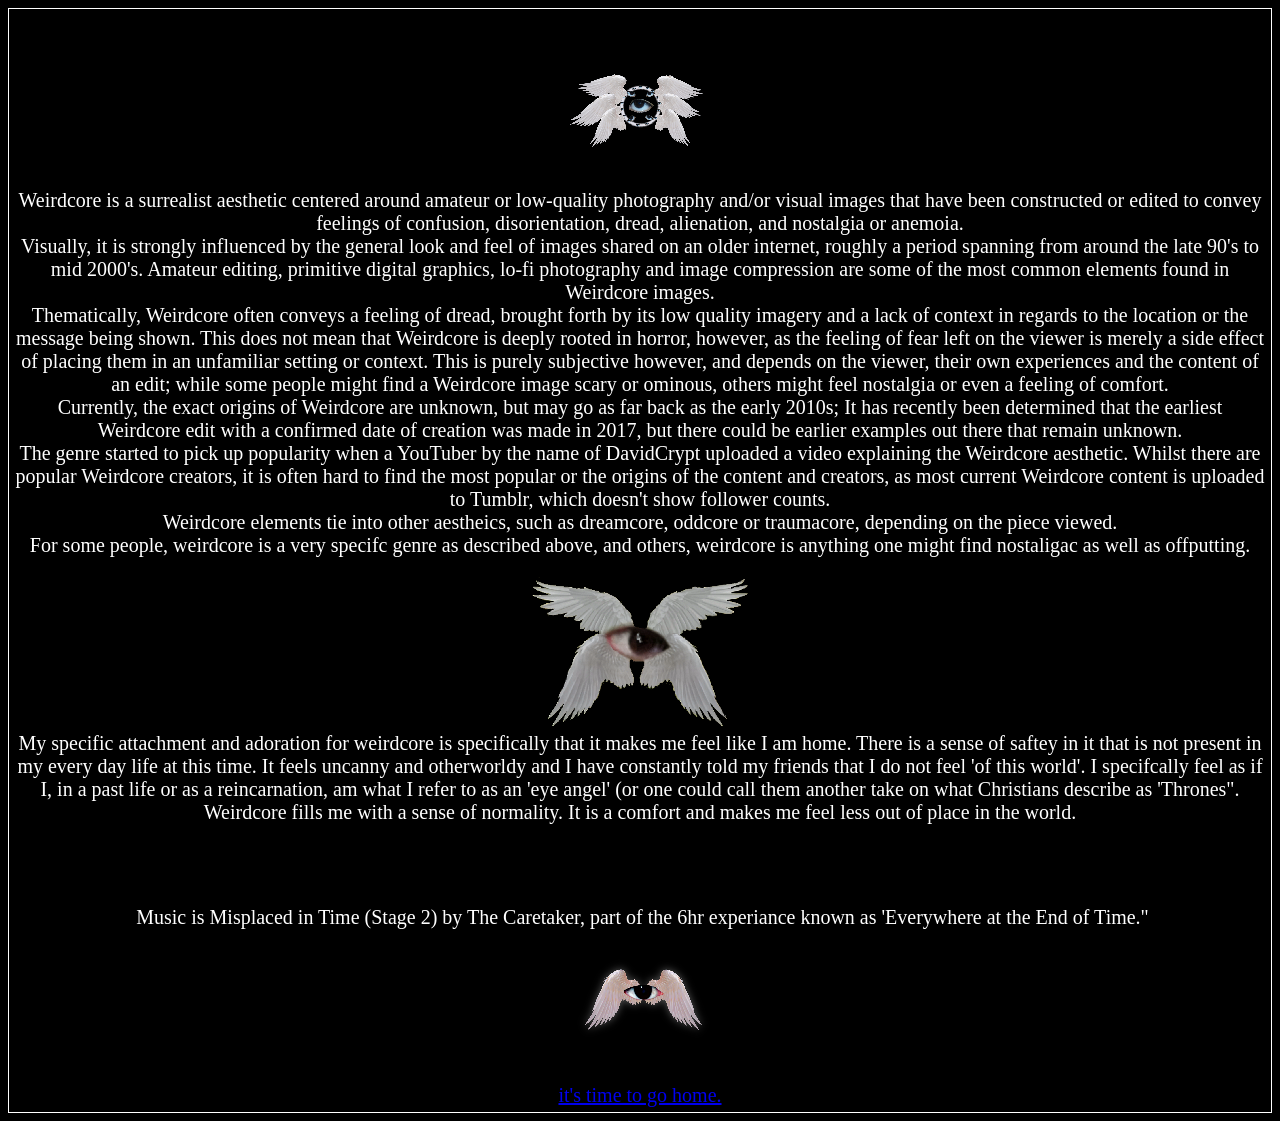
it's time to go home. (639, 1095)
